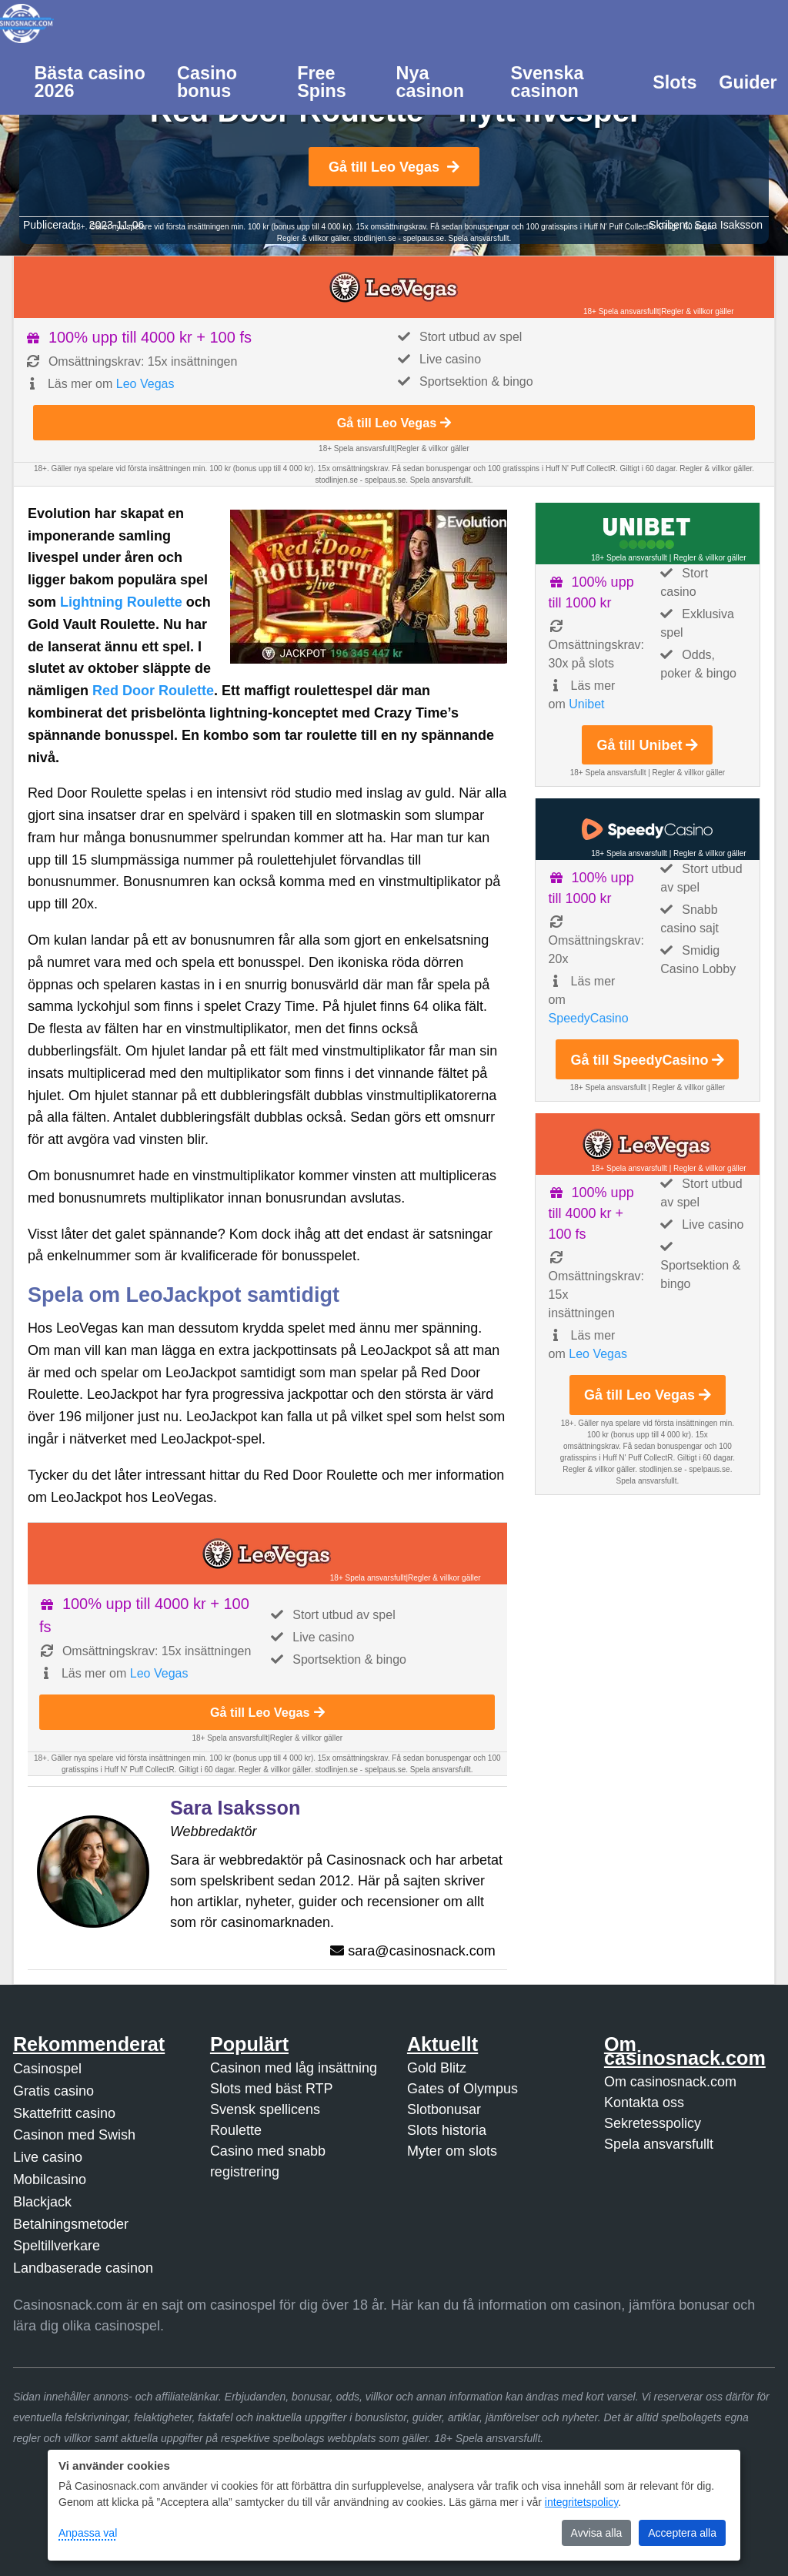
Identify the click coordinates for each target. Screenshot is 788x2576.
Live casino (47, 2157)
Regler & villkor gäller (697, 311)
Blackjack (42, 2202)
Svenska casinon (546, 82)
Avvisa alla (597, 2533)
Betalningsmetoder (71, 2224)
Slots (674, 82)
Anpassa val (87, 2533)
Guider (747, 82)
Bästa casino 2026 (89, 82)
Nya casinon (430, 82)
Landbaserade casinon (83, 2268)
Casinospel (47, 2068)
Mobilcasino (49, 2179)
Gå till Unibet (647, 745)
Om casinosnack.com (670, 2081)
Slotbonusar (444, 2109)
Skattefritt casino (64, 2113)
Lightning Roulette (121, 602)
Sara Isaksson (728, 225)
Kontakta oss (644, 2102)
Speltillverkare (56, 2245)
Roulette (236, 2130)
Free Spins (321, 82)
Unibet (586, 704)
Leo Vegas (145, 383)
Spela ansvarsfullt (658, 2144)
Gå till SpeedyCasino (647, 1060)
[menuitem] (94, 81)
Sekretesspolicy (652, 2123)
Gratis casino (53, 2091)
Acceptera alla (682, 2533)
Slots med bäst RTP (271, 2088)
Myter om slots (452, 2151)
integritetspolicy (581, 2502)
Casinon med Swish (74, 2135)
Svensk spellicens (265, 2109)
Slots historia (446, 2130)
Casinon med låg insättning (293, 2068)
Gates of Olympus (462, 2088)
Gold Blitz (436, 2068)
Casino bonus (207, 82)
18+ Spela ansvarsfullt (621, 311)
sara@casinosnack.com (421, 1951)
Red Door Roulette (153, 690)
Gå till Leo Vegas (394, 167)
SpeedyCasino (589, 1018)
